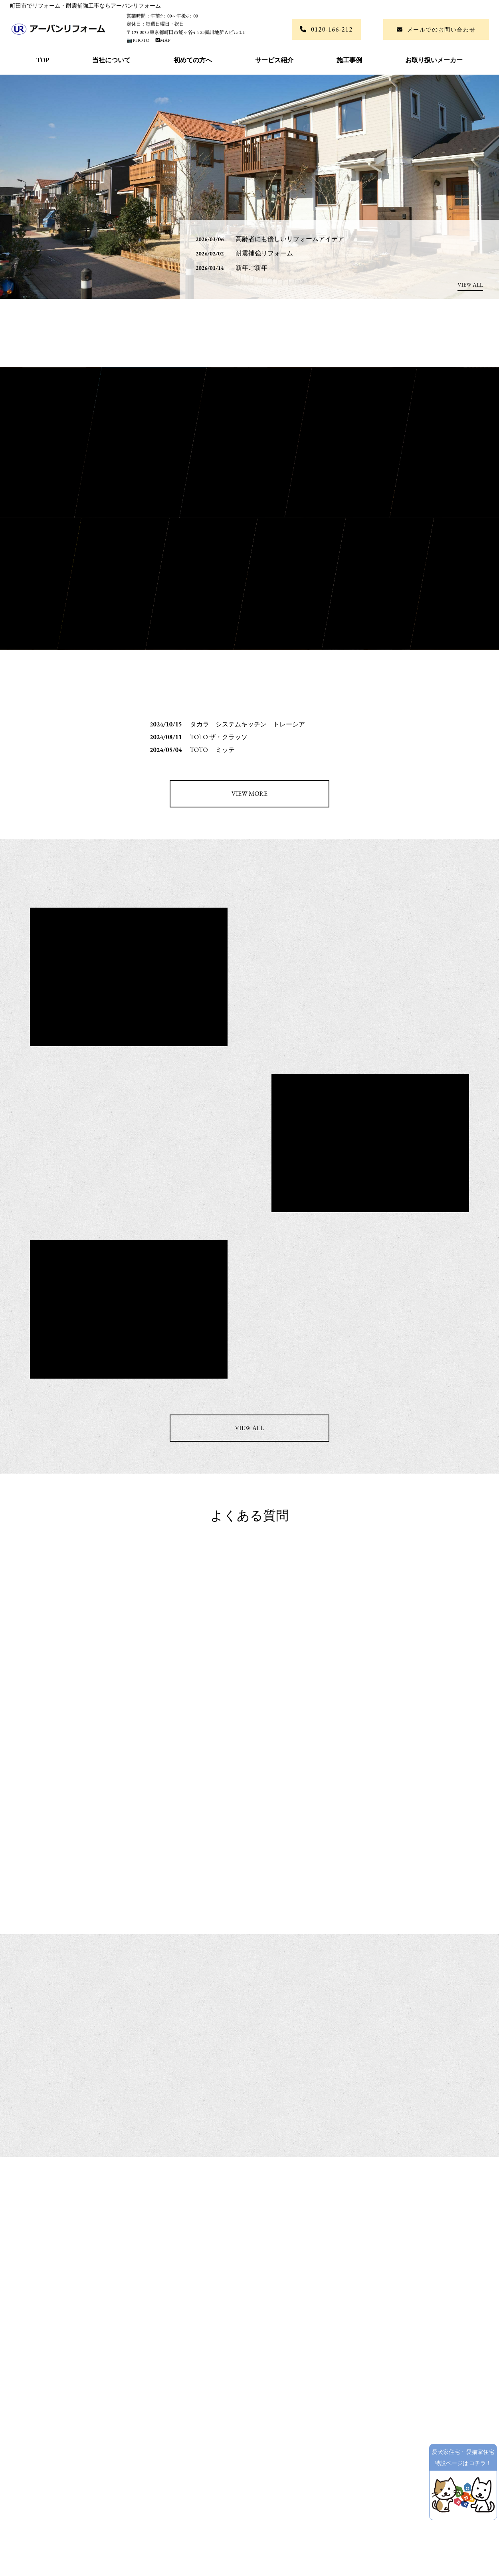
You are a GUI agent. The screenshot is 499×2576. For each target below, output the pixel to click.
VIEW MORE (249, 793)
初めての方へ (193, 60)
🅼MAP (160, 40)
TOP (42, 60)
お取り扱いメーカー (434, 60)
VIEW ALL (470, 284)
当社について (111, 60)
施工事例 (349, 60)
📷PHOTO (138, 40)
